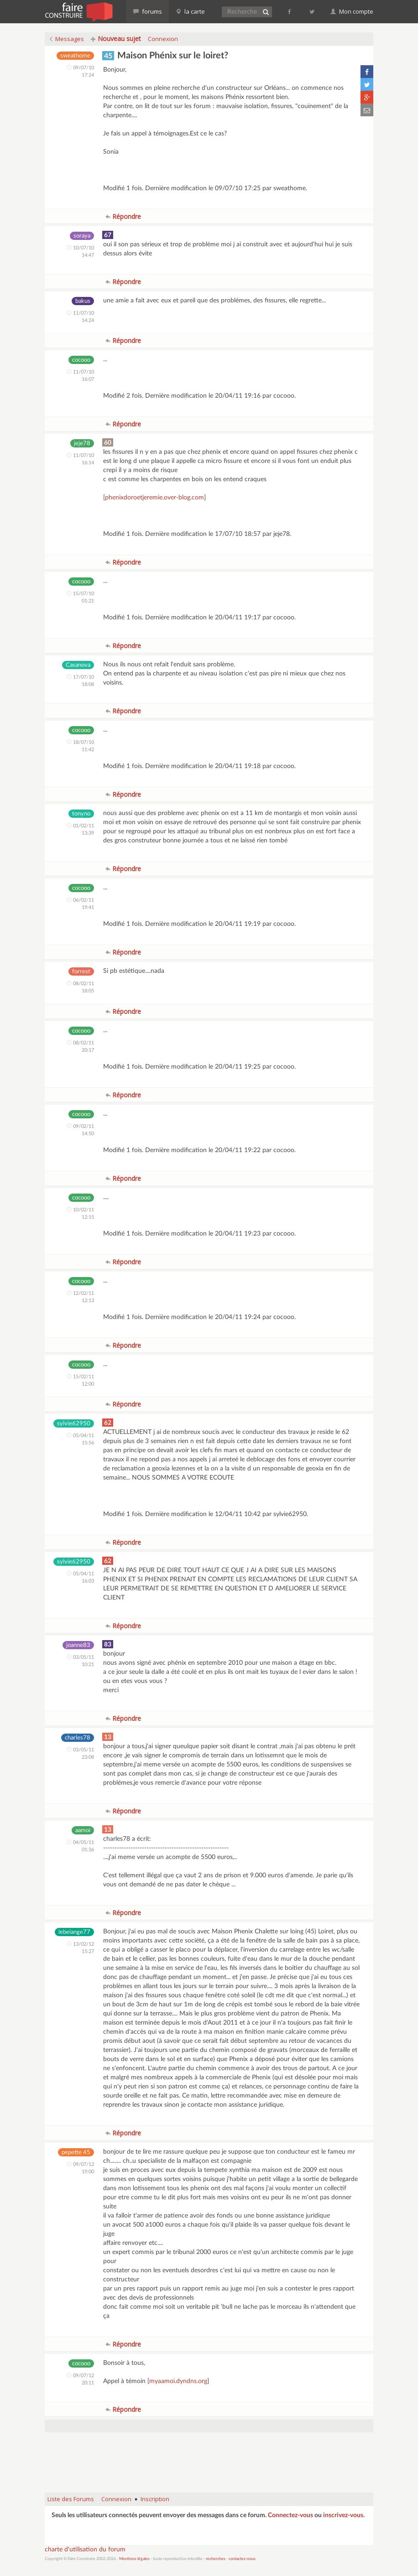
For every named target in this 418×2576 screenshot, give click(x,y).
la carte (190, 11)
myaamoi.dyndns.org (178, 2381)
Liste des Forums (70, 2499)
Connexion (163, 39)
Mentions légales (134, 2559)
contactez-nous (242, 2559)
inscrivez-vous (343, 2515)
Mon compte (351, 11)
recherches (215, 2559)
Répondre (123, 216)
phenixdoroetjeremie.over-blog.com (154, 497)
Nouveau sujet (116, 38)
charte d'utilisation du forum (85, 2549)
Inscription (155, 2499)
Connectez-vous (290, 2515)
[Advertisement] (211, 2462)
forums (147, 11)
